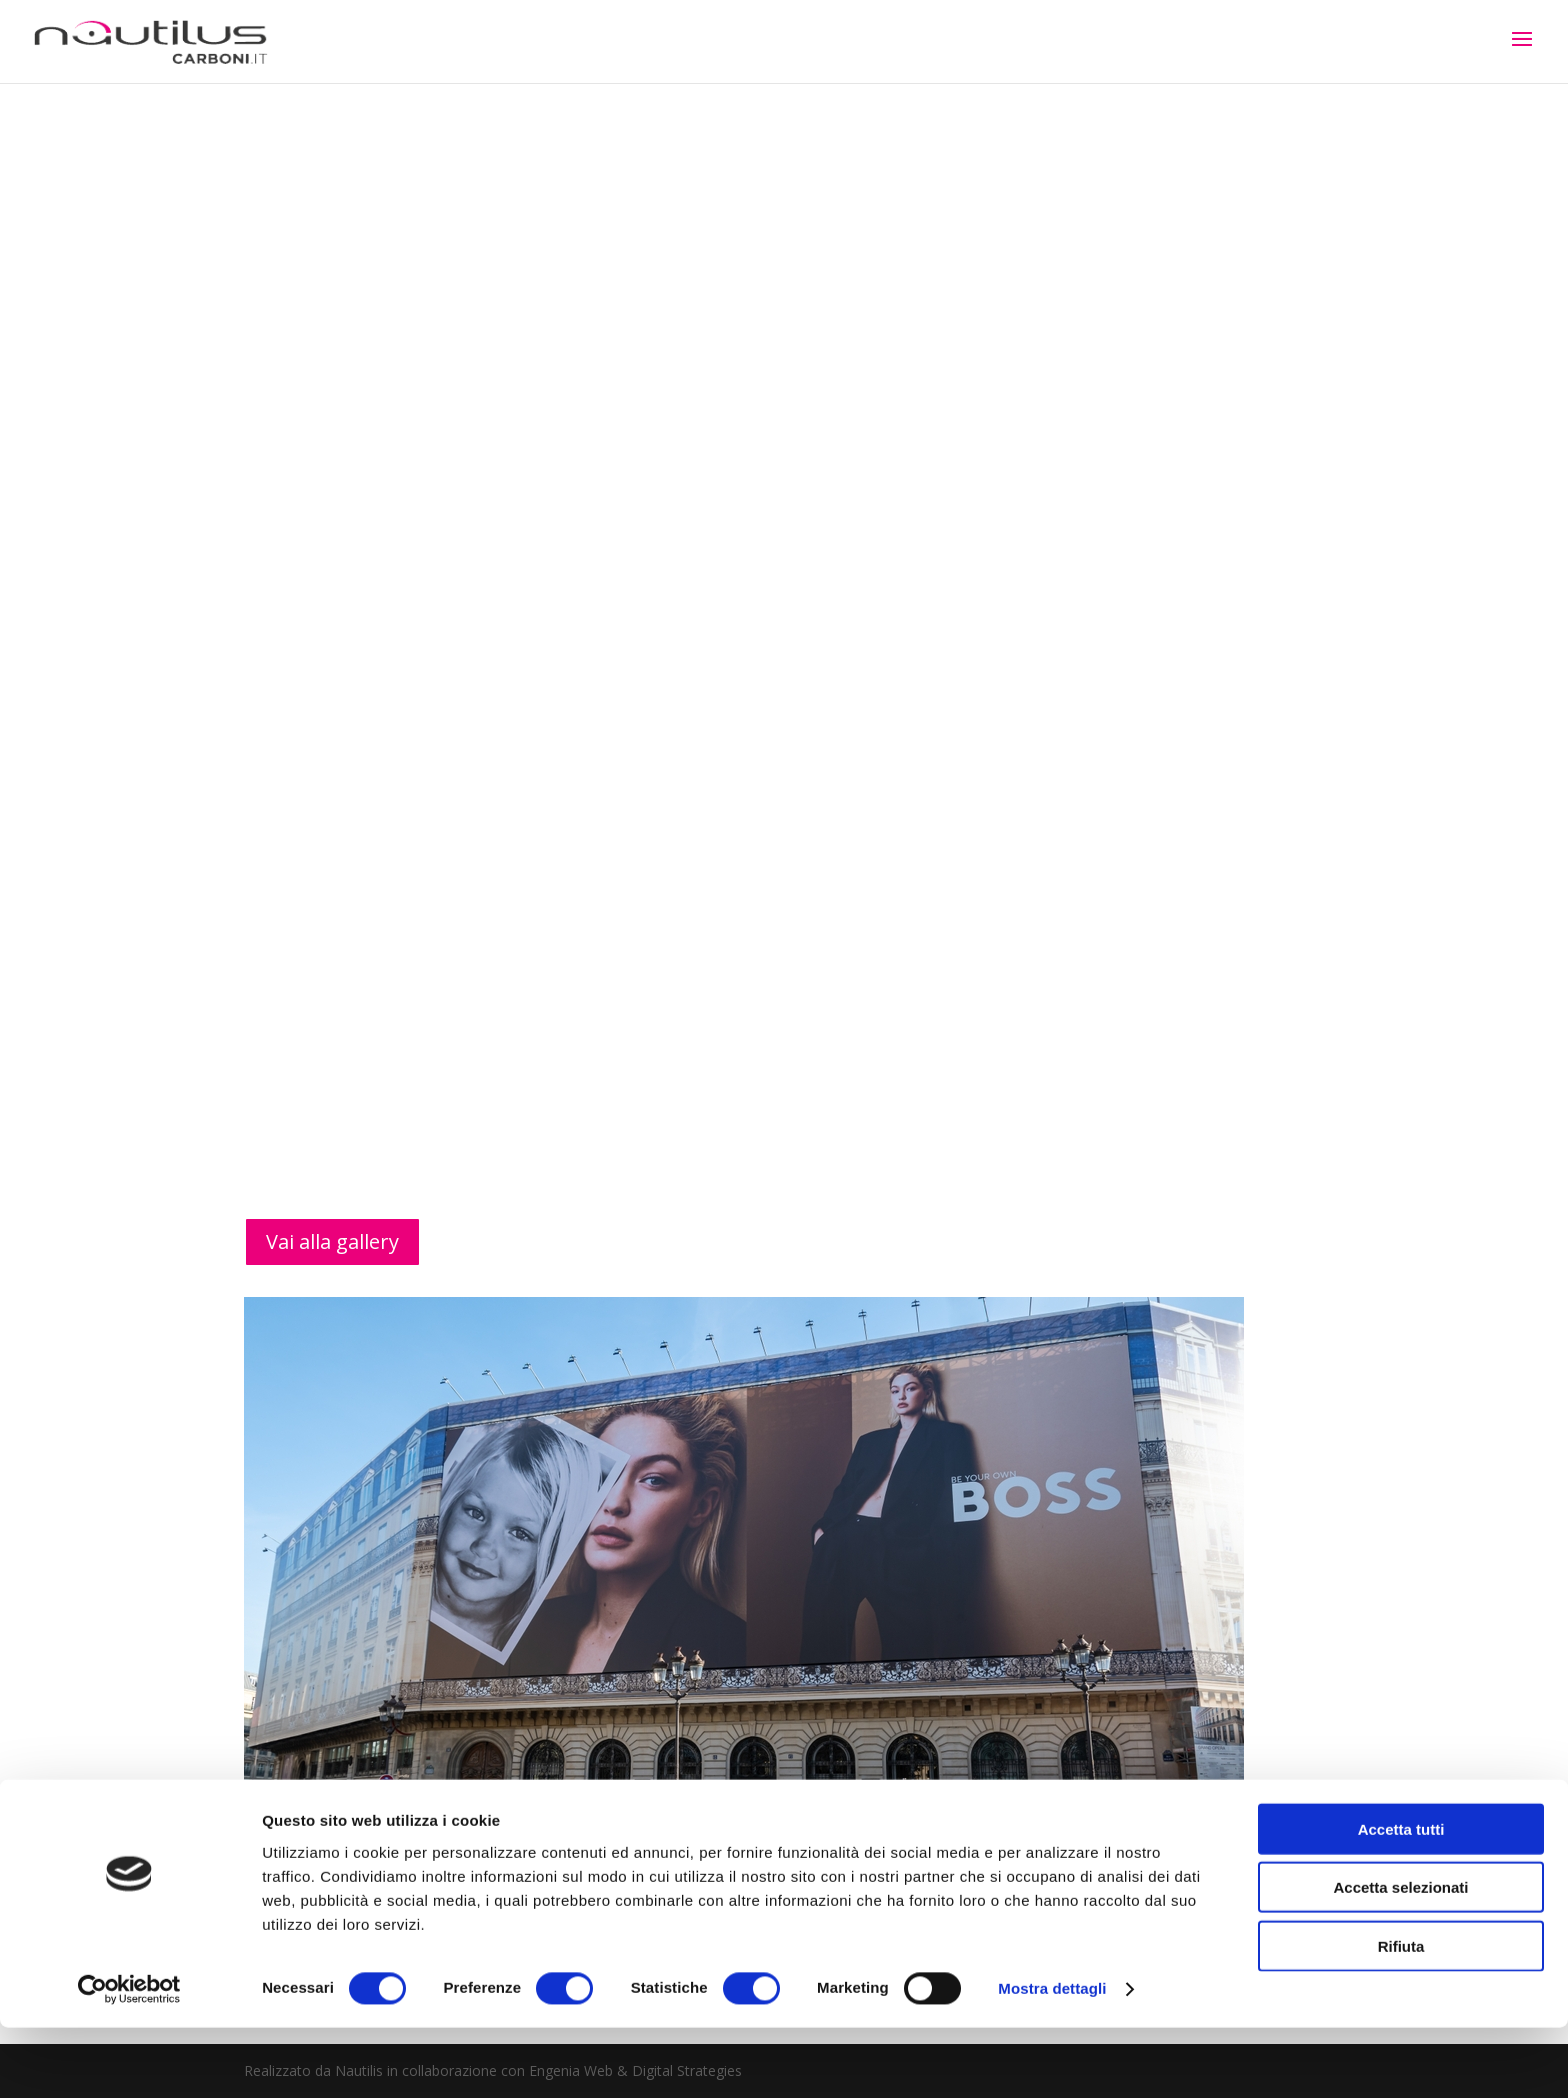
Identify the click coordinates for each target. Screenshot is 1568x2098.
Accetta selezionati (1400, 1957)
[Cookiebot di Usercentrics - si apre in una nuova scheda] (129, 2059)
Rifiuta (1401, 2015)
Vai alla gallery (332, 1241)
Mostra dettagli (1052, 2058)
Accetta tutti (1401, 1898)
